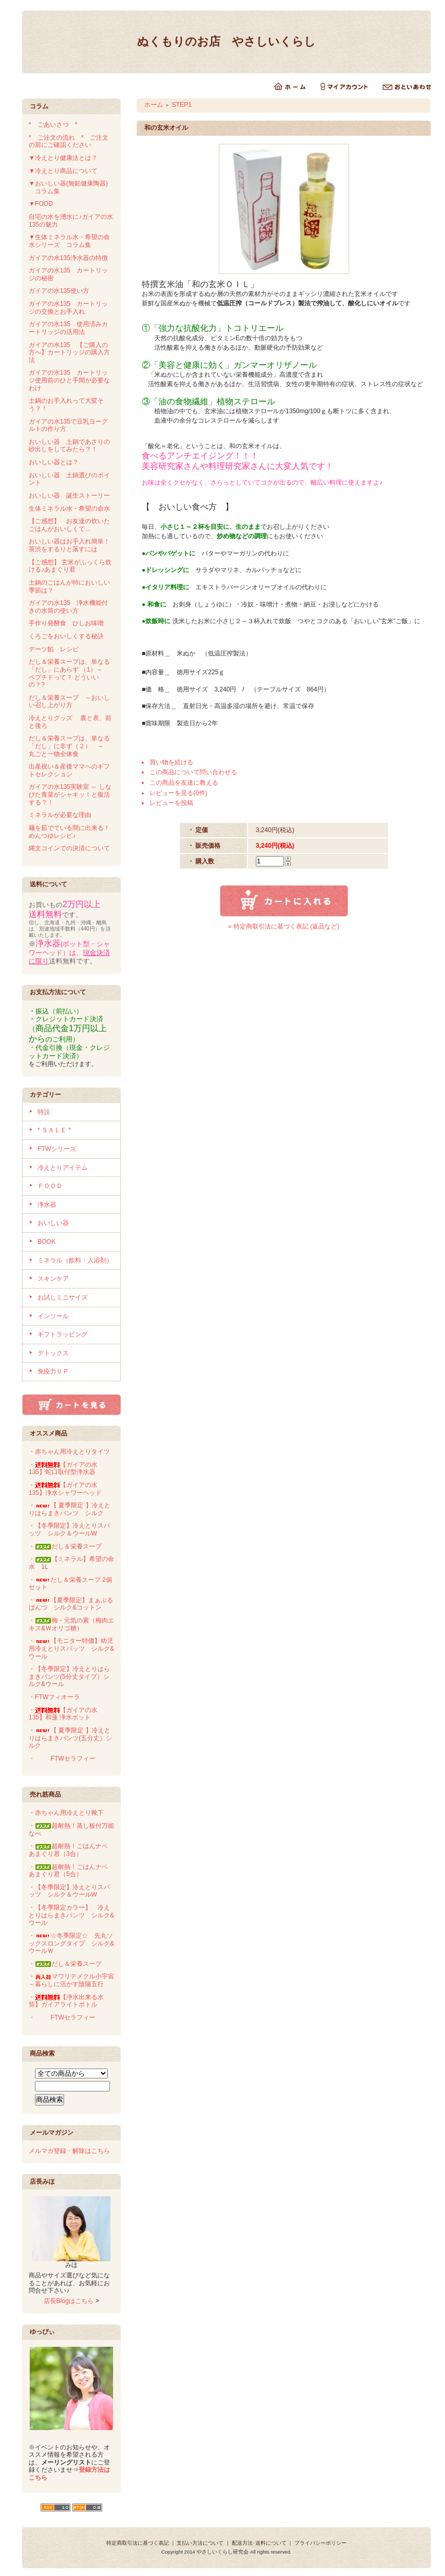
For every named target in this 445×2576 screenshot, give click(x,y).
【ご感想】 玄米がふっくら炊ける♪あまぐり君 (70, 566)
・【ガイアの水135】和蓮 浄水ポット (63, 1714)
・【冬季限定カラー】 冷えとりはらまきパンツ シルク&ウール (71, 1915)
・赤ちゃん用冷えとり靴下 (66, 1812)
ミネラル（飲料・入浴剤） (75, 1260)
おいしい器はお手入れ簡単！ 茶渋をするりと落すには (72, 545)
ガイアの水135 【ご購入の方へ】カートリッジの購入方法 (69, 352)
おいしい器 (53, 1223)
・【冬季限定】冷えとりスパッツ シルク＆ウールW (69, 1529)
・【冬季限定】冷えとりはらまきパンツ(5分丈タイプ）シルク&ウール (69, 1676)
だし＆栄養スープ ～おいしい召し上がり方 (69, 701)
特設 (44, 1112)
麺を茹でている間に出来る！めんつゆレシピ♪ (69, 831)
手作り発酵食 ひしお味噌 (66, 623)
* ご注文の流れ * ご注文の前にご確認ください (68, 141)
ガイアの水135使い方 (59, 290)
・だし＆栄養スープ (65, 1546)
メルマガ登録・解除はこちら (69, 2150)
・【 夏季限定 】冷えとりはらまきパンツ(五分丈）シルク (70, 1738)
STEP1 (182, 104)
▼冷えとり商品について (63, 171)
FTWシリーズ (57, 1149)
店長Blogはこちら (69, 2301)
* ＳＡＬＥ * (54, 1130)
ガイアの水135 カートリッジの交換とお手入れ (68, 307)
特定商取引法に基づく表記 (137, 2543)
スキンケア (53, 1278)
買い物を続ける (171, 762)
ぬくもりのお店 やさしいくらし (226, 41)
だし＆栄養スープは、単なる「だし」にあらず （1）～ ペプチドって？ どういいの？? (69, 673)
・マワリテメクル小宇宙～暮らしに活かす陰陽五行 (71, 1980)
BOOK (47, 1241)
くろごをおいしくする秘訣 (66, 636)
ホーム (153, 104)
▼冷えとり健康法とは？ (63, 158)
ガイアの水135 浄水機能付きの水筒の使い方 (68, 606)
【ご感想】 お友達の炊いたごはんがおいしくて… (69, 524)
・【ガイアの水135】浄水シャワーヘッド (65, 1488)
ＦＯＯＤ (50, 1186)
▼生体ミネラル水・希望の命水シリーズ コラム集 (69, 241)
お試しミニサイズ (63, 1297)
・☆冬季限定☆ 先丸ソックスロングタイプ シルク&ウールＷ (71, 1943)
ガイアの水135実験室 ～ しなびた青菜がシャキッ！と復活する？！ (70, 794)
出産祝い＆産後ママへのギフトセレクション (69, 770)
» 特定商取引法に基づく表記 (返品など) (283, 926)
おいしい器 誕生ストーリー (69, 495)
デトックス (53, 1353)
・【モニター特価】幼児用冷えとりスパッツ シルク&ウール (71, 1648)
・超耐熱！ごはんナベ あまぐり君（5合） (71, 1870)
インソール (53, 1316)
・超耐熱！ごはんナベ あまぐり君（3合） (71, 1849)
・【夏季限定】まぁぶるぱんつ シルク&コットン (71, 1604)
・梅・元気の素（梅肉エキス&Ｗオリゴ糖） (71, 1624)
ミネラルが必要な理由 (60, 815)
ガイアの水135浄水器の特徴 (68, 258)
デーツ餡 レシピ (54, 649)
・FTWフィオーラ (54, 1697)
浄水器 (47, 1204)
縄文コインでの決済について (69, 848)
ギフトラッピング (63, 1334)
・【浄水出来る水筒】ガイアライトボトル (66, 2001)
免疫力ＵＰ (53, 1371)
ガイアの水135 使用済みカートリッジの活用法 (68, 328)
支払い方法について (200, 2543)
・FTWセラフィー (62, 1758)
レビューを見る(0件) (178, 793)
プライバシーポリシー (320, 2543)
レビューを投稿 (171, 803)
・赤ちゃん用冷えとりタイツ (69, 1451)
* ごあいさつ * (56, 124)
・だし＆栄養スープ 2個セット (70, 1583)
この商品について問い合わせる (193, 772)
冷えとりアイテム (63, 1167)
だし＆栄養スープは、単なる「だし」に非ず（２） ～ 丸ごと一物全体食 (69, 746)
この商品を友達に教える (184, 782)
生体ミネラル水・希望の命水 (69, 508)
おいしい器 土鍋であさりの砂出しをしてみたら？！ (69, 445)
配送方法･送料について (259, 2543)
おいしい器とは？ (54, 462)
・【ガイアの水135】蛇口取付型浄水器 (63, 1468)
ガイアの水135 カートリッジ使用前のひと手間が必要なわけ (69, 380)
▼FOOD (41, 203)
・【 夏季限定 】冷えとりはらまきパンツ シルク (69, 1509)
